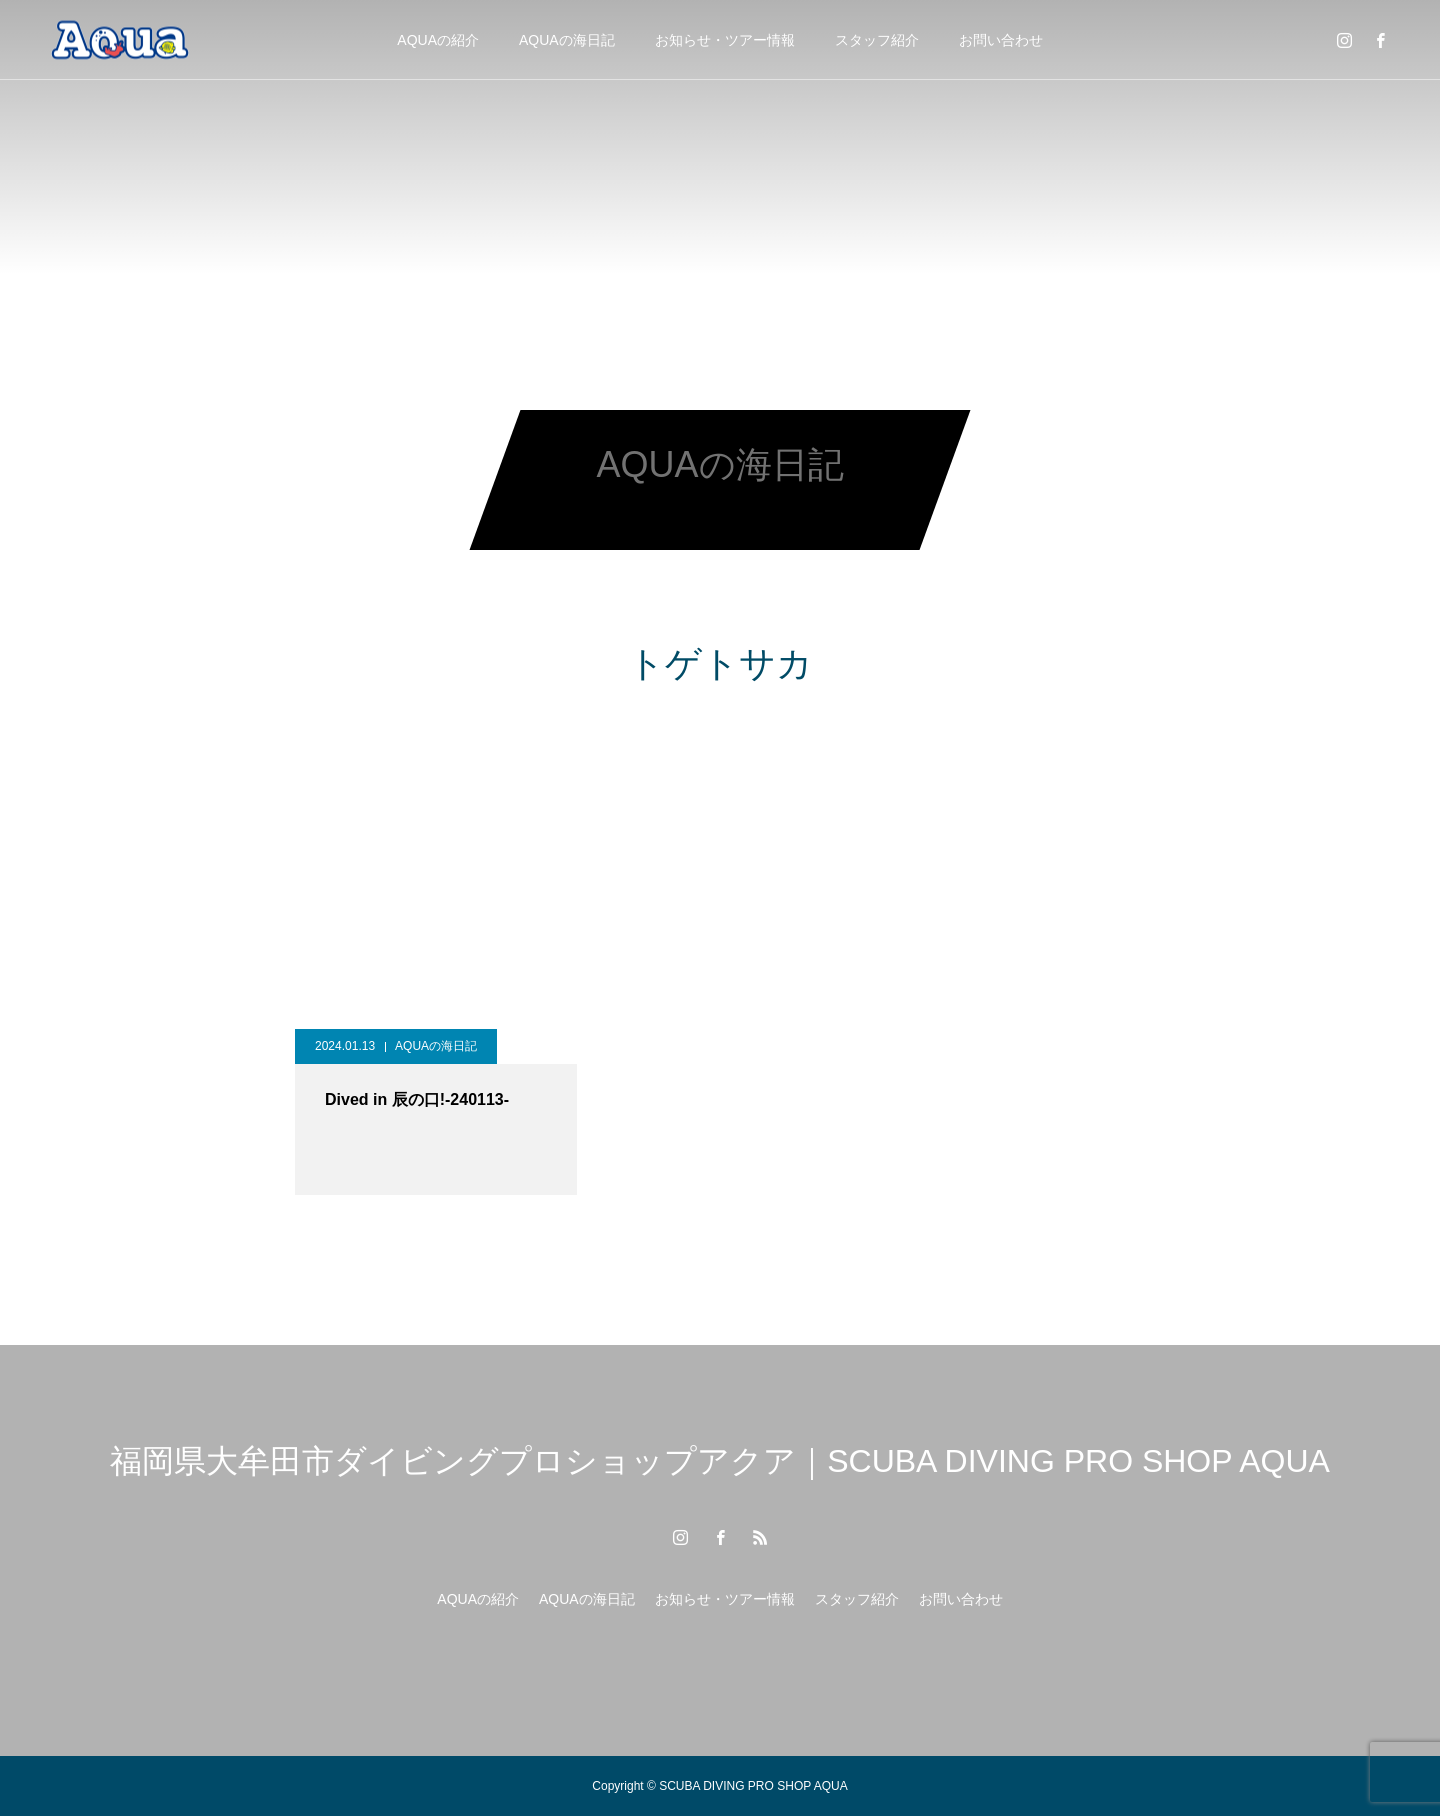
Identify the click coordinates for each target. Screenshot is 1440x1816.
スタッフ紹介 (877, 40)
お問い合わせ (1001, 40)
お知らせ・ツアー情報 (725, 40)
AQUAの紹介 (438, 40)
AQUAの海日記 (567, 40)
